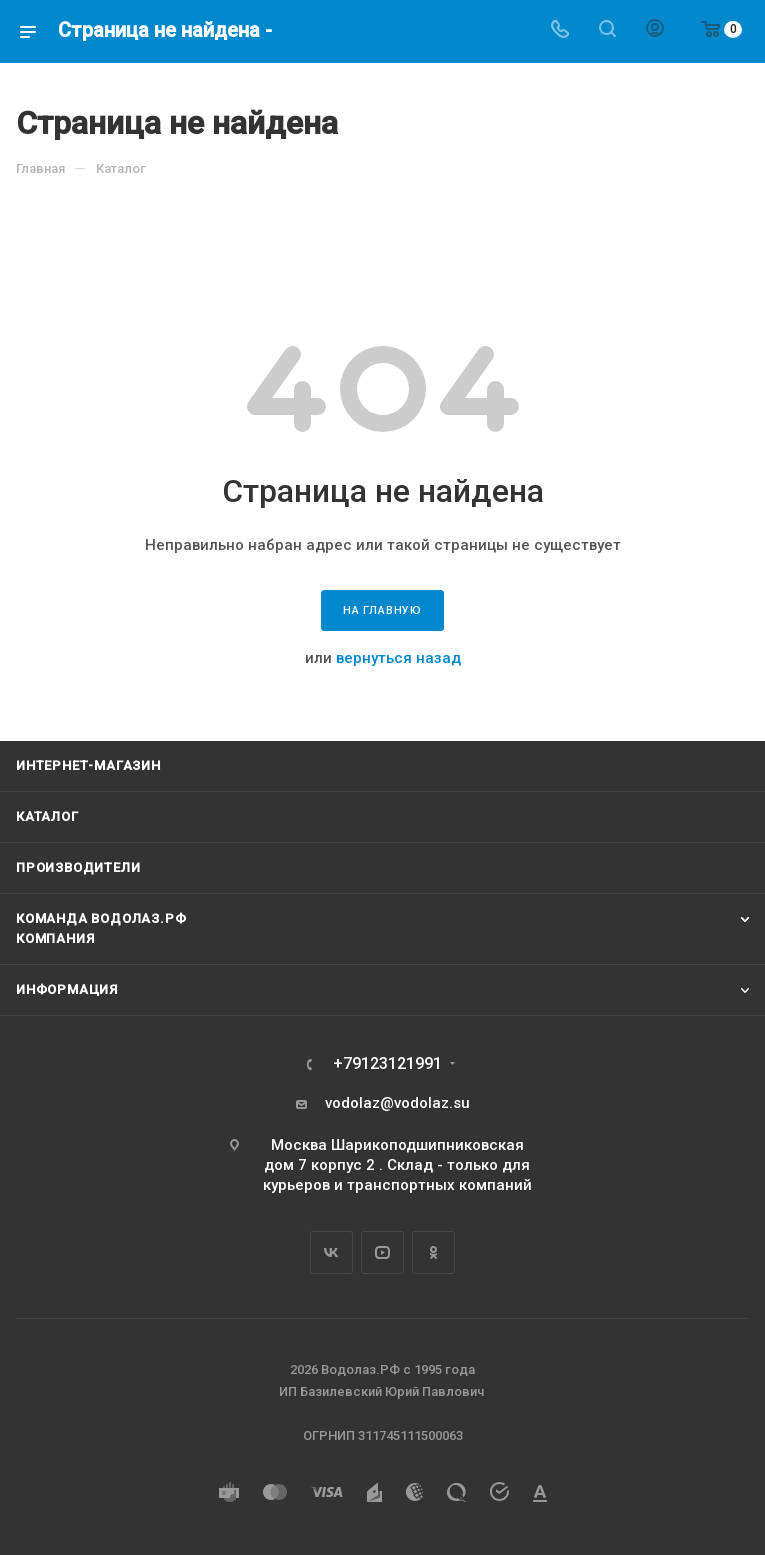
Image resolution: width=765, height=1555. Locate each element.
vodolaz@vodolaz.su (397, 1103)
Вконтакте (331, 1252)
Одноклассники (433, 1252)
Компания (55, 938)
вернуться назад (398, 658)
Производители (78, 867)
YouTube (382, 1252)
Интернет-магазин (88, 765)
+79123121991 (387, 1064)
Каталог (47, 816)
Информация (67, 989)
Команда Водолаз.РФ (101, 918)
